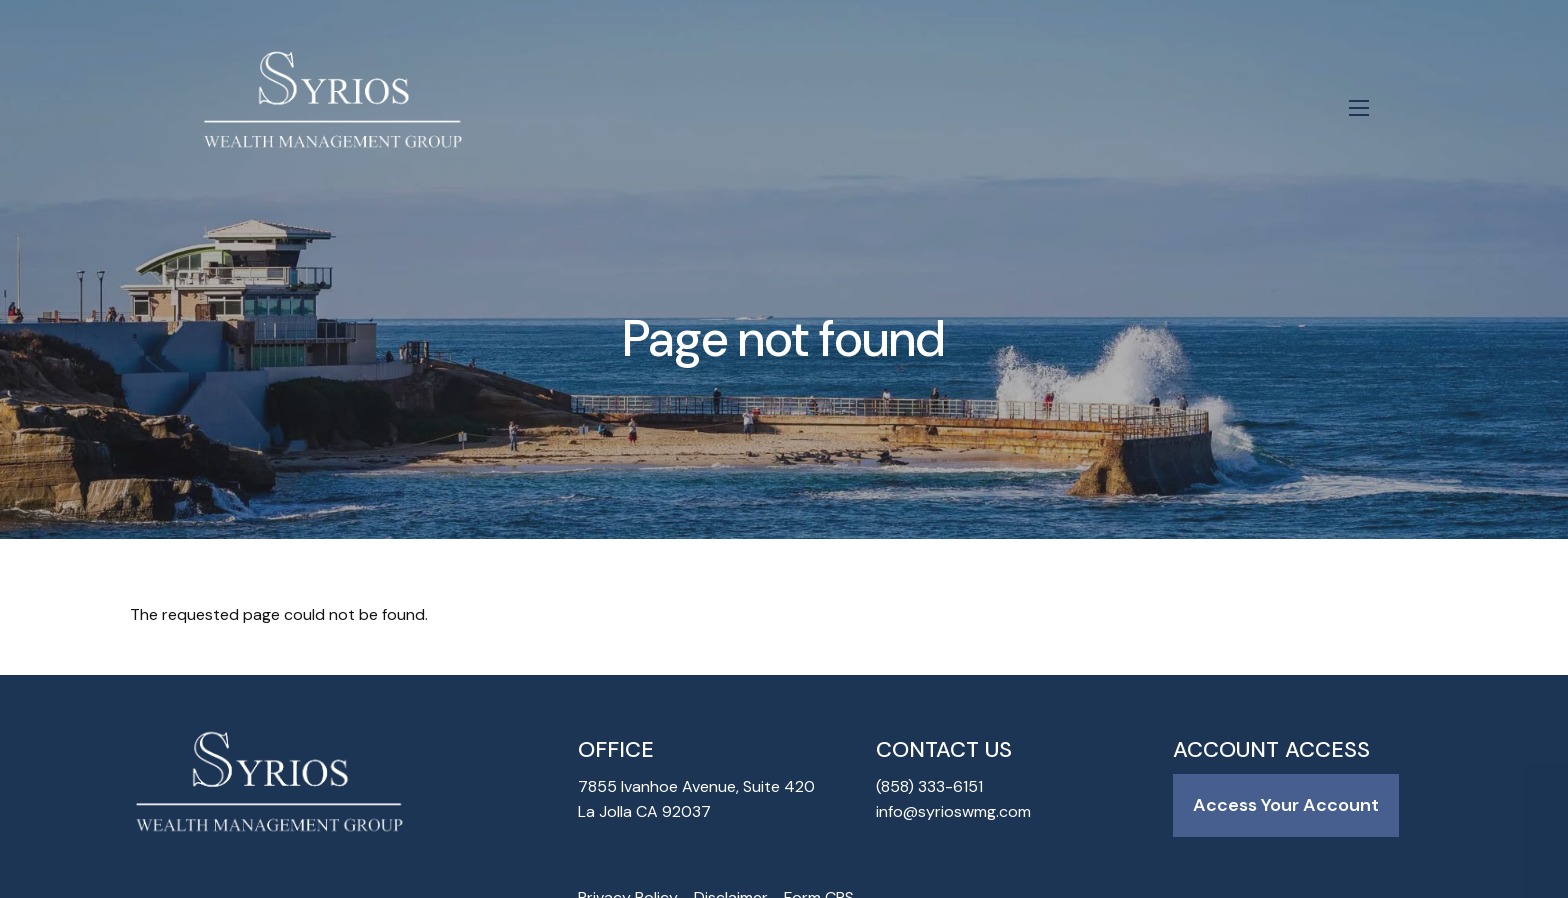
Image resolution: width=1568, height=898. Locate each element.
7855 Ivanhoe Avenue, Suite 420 (696, 787)
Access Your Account (1286, 806)
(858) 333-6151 (929, 787)
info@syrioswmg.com (953, 813)
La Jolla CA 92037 (644, 813)
